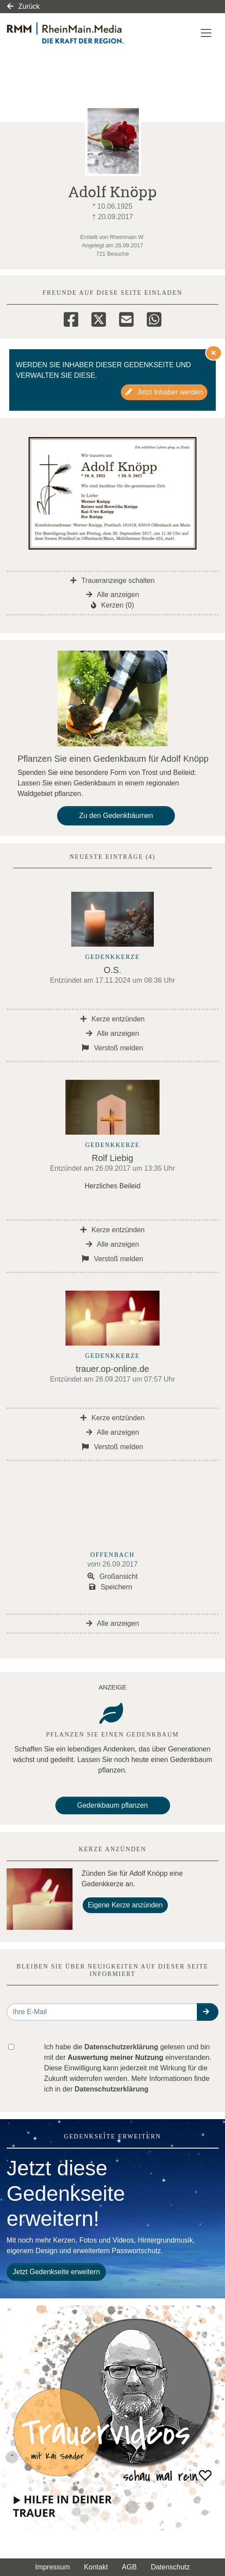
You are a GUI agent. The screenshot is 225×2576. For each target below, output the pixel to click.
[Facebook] (71, 318)
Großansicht (112, 1576)
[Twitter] (98, 318)
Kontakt (96, 2567)
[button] (207, 2012)
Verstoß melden (112, 1048)
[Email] (126, 318)
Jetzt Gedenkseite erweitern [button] (56, 2272)
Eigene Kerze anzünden (125, 1905)
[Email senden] (102, 2012)
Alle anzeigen (112, 594)
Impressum (52, 2567)
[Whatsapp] (154, 318)
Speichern (110, 1587)
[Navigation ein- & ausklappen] (206, 33)
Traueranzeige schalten (112, 580)
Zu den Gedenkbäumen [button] (116, 815)
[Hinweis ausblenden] (213, 352)
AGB (129, 2567)
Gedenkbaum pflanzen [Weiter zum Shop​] (112, 1805)
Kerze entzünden (112, 1019)
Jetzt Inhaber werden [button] (164, 392)
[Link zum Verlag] (81, 33)
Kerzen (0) (112, 605)
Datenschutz (170, 2567)
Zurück (23, 6)
